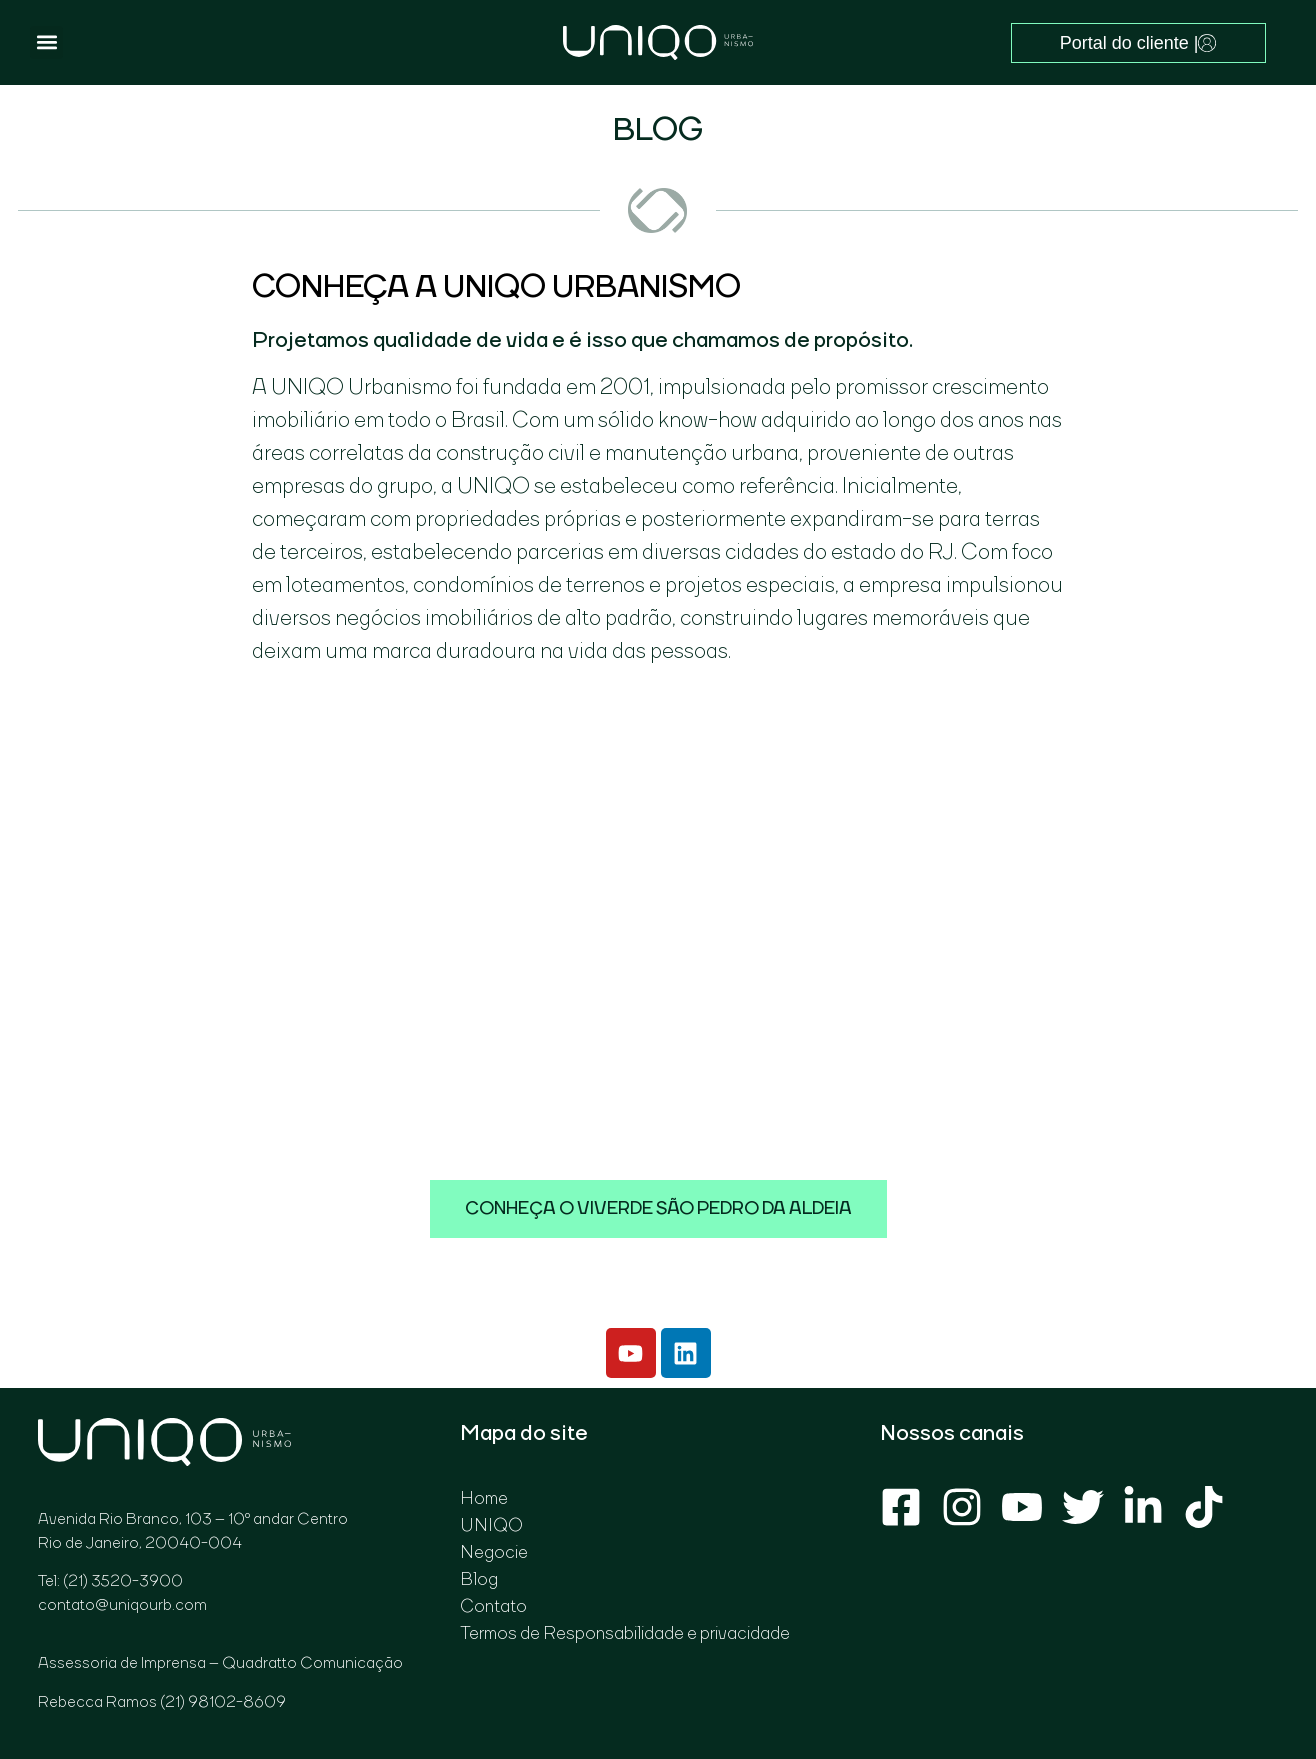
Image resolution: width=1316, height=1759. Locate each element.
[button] (46, 42)
